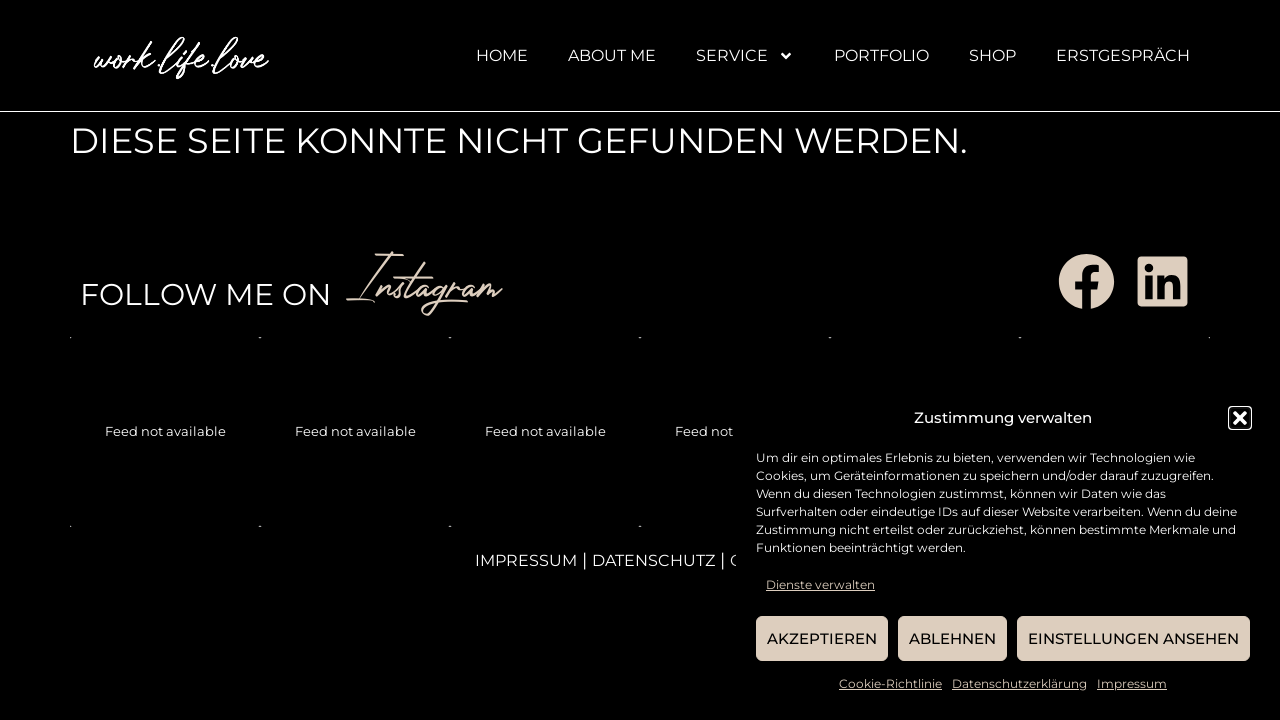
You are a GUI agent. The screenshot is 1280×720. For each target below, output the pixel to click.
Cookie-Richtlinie (890, 683)
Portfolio (881, 55)
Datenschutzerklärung (1019, 683)
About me (612, 55)
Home (502, 55)
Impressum (1132, 683)
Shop (992, 55)
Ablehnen (952, 638)
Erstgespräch (1123, 55)
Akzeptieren (822, 638)
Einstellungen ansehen (1133, 638)
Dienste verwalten (820, 584)
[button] (1240, 418)
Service (745, 56)
